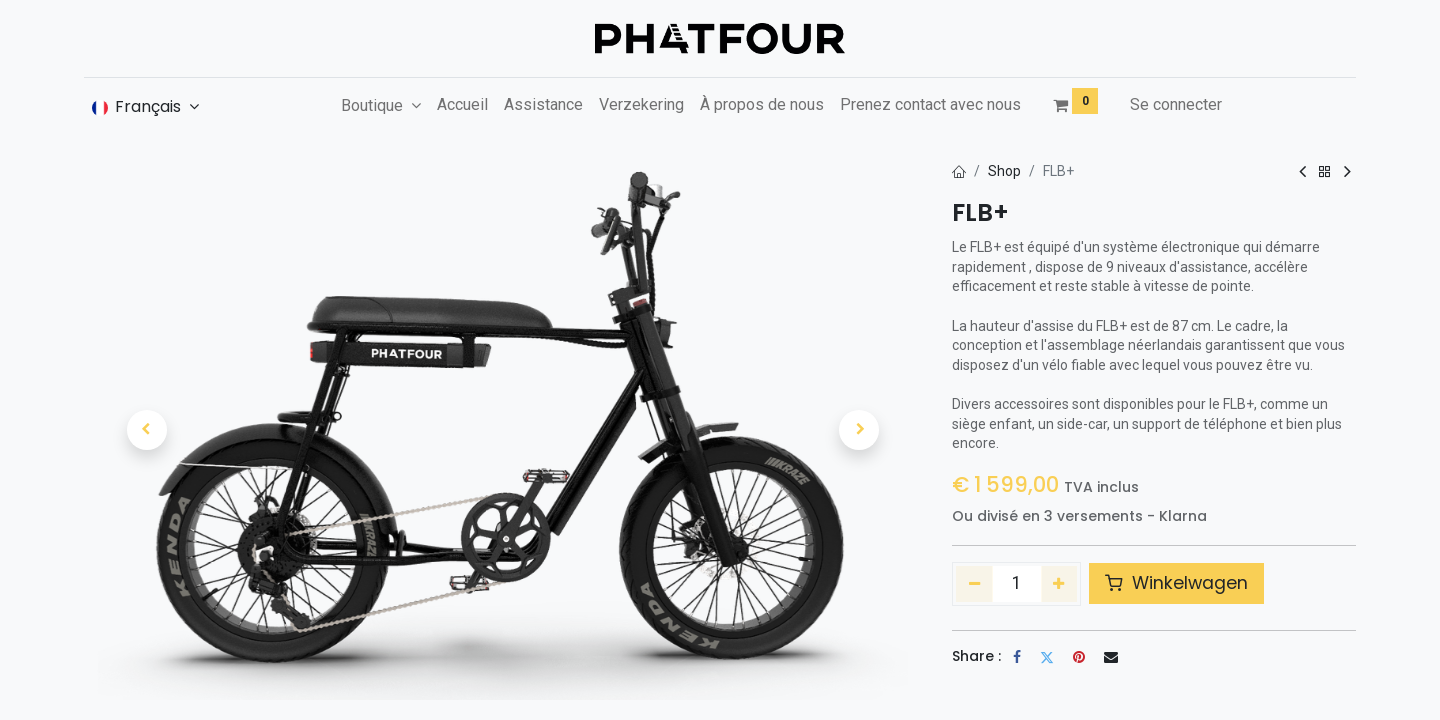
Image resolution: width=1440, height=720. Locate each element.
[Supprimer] (974, 584)
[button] (147, 430)
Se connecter (1176, 104)
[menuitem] (462, 105)
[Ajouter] (1059, 584)
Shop (1004, 171)
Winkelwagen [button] (1176, 583)
